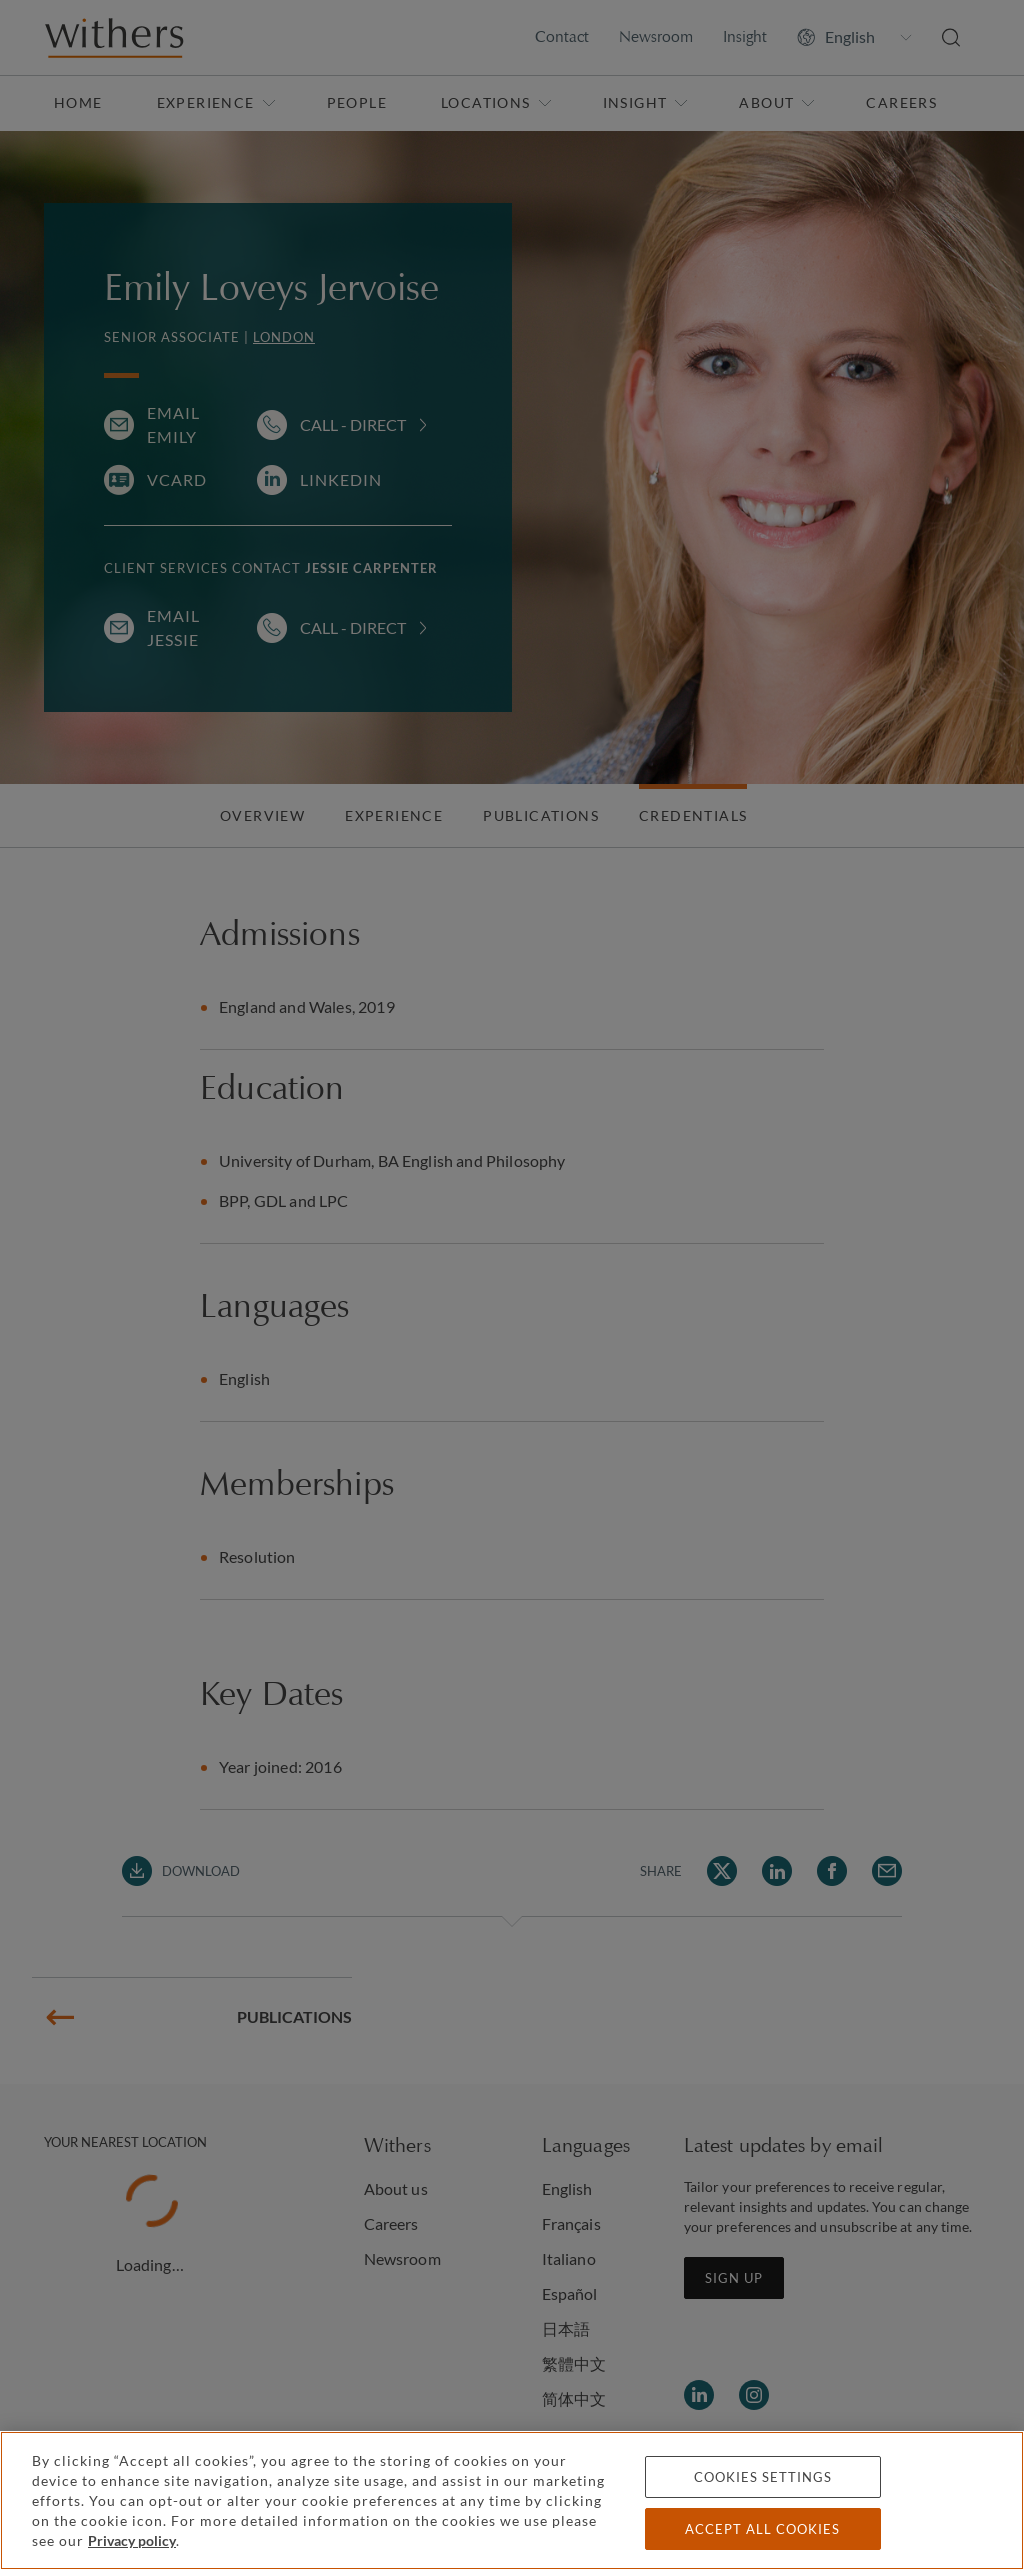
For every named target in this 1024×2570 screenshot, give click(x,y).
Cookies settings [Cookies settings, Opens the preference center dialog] (763, 2477)
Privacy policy (132, 2540)
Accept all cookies (762, 2529)
